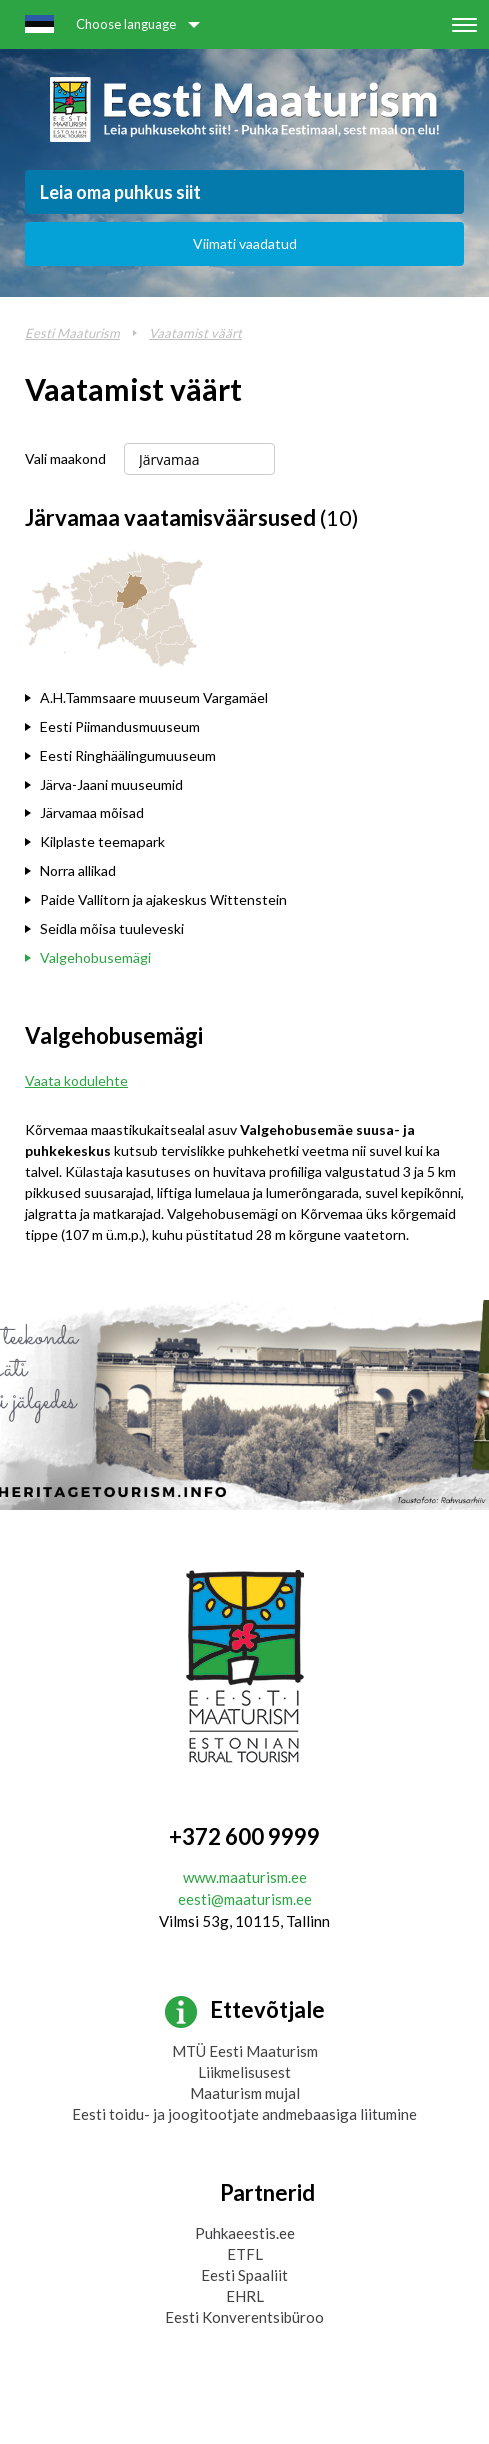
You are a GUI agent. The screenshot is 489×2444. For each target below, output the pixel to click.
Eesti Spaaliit (244, 2275)
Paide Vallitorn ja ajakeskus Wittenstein (163, 899)
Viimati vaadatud (245, 243)
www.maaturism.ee (245, 1877)
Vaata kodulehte (76, 1080)
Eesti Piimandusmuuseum (120, 726)
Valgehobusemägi (95, 957)
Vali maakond (65, 458)
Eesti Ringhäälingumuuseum (128, 755)
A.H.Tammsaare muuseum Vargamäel (154, 697)
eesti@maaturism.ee (245, 1899)
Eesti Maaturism (72, 333)
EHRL (245, 2296)
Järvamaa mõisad (92, 812)
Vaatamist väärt (195, 333)
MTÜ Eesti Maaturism (245, 2051)
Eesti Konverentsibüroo (244, 2317)
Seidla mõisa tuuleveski (112, 928)
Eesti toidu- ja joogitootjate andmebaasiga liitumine (244, 2114)
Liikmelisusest (244, 2072)
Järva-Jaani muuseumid (111, 784)
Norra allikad (78, 870)
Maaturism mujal (245, 2093)
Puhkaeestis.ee (245, 2233)
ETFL (245, 2254)
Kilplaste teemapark (102, 841)
